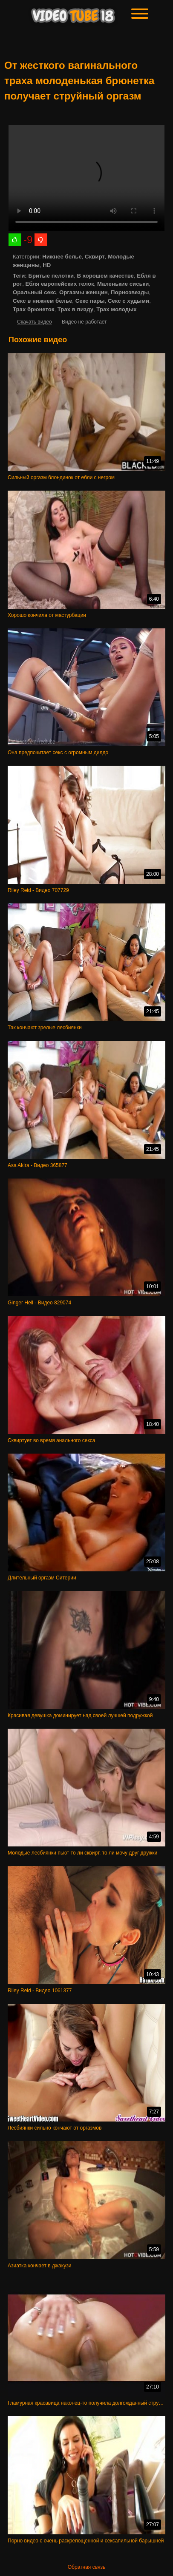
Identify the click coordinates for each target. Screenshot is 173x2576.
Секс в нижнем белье (42, 301)
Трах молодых (116, 309)
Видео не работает (84, 322)
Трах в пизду (75, 309)
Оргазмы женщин (83, 292)
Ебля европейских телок (60, 284)
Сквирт (95, 256)
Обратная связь (86, 2567)
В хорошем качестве (105, 276)
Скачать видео (34, 322)
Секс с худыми (128, 301)
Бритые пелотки (51, 276)
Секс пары (90, 301)
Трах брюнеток (33, 309)
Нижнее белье (62, 256)
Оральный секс (34, 292)
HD (47, 265)
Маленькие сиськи (123, 284)
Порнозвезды (130, 292)
